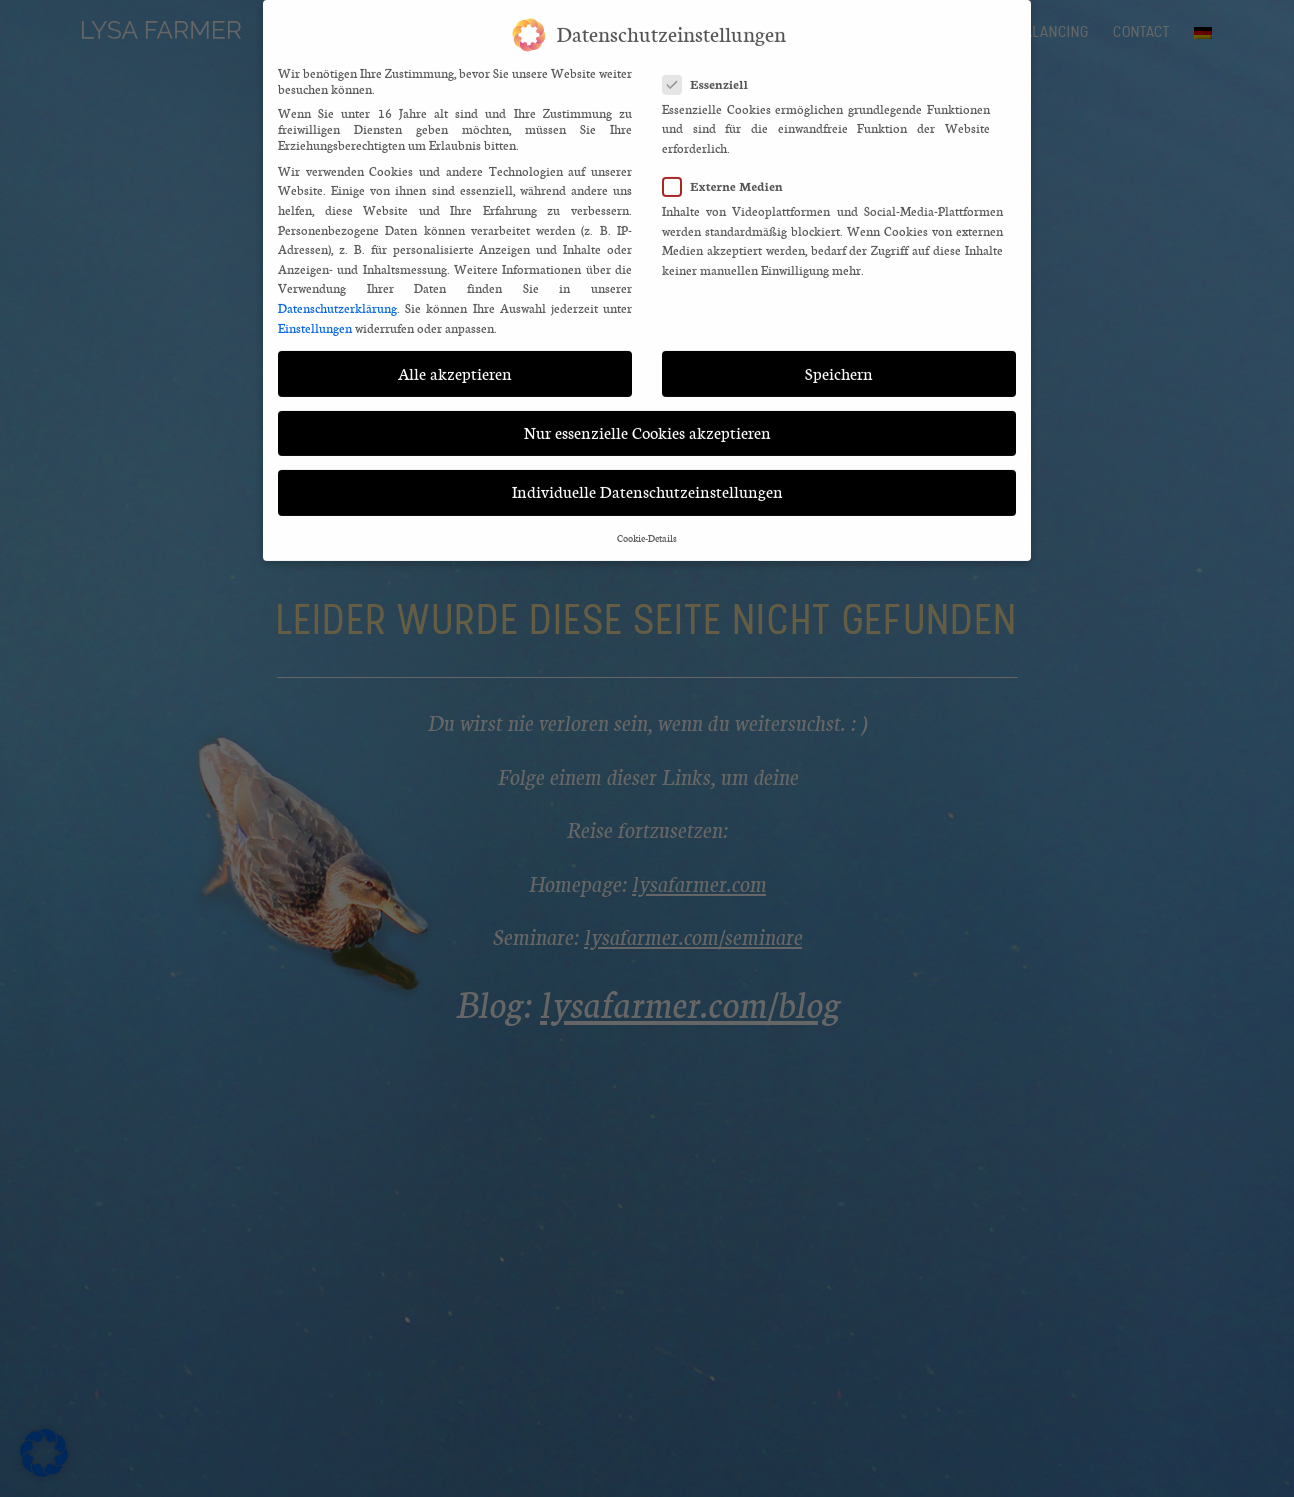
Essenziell (711, 71)
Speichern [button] (839, 362)
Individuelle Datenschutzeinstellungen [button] (647, 480)
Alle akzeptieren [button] (455, 362)
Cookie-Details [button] (647, 527)
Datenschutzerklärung (337, 297)
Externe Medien (729, 174)
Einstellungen (315, 316)
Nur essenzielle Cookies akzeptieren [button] (647, 421)
